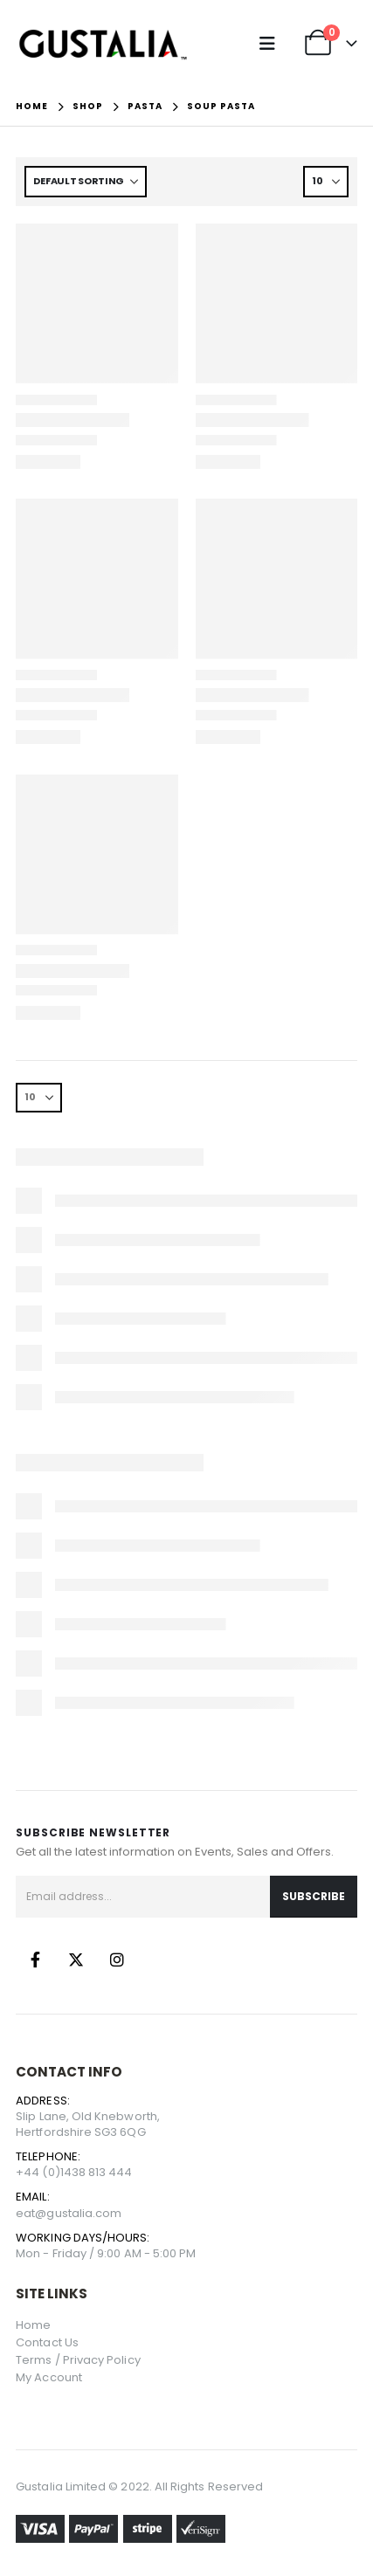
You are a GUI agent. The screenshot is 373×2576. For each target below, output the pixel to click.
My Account (49, 2377)
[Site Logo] (103, 43)
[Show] (326, 181)
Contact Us (47, 2342)
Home (33, 2325)
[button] (271, 44)
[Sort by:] (85, 181)
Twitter (76, 1959)
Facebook (34, 1959)
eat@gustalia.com (68, 2213)
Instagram (117, 1959)
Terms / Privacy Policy (78, 2360)
